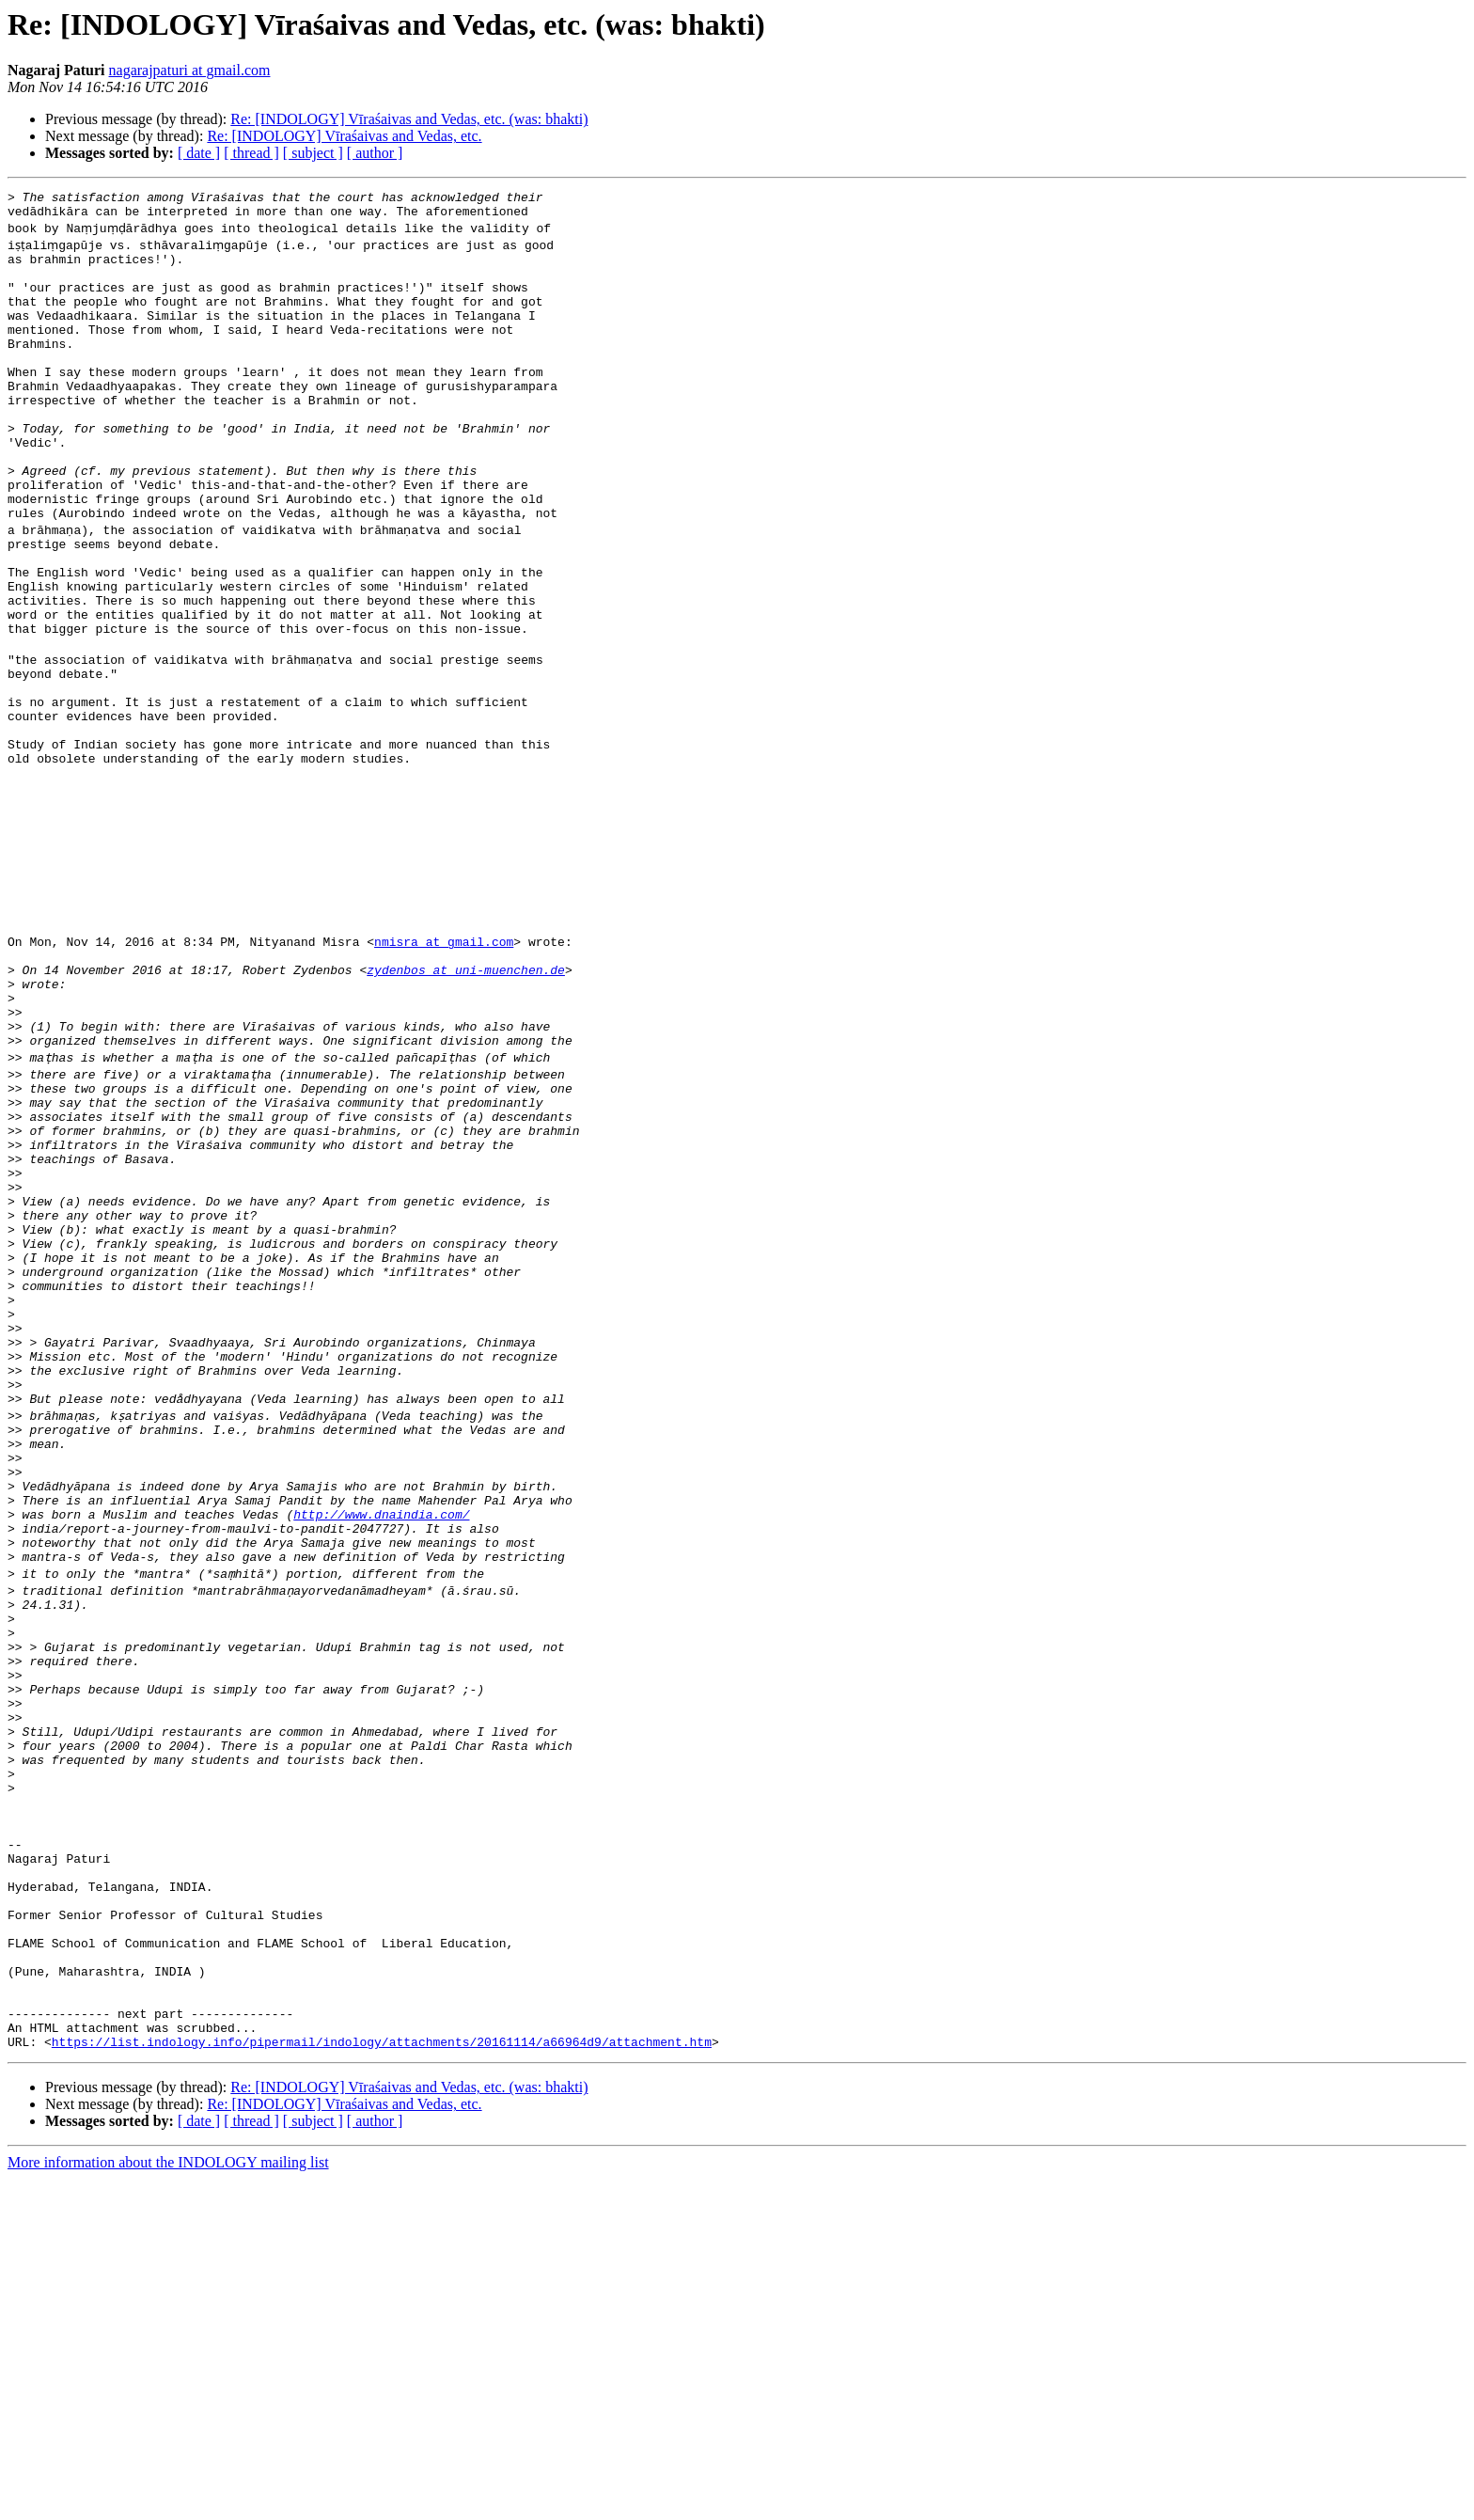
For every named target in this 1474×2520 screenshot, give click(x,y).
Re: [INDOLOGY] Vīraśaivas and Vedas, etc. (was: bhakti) (409, 119)
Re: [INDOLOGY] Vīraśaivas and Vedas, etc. (344, 136)
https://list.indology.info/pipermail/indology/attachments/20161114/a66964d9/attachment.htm (382, 2382)
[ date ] (199, 153)
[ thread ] (251, 153)
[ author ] (375, 153)
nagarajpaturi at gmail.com (190, 70)
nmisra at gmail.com (443, 1079)
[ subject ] (313, 153)
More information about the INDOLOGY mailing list (168, 2504)
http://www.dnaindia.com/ (381, 1756)
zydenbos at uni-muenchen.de (466, 1113)
